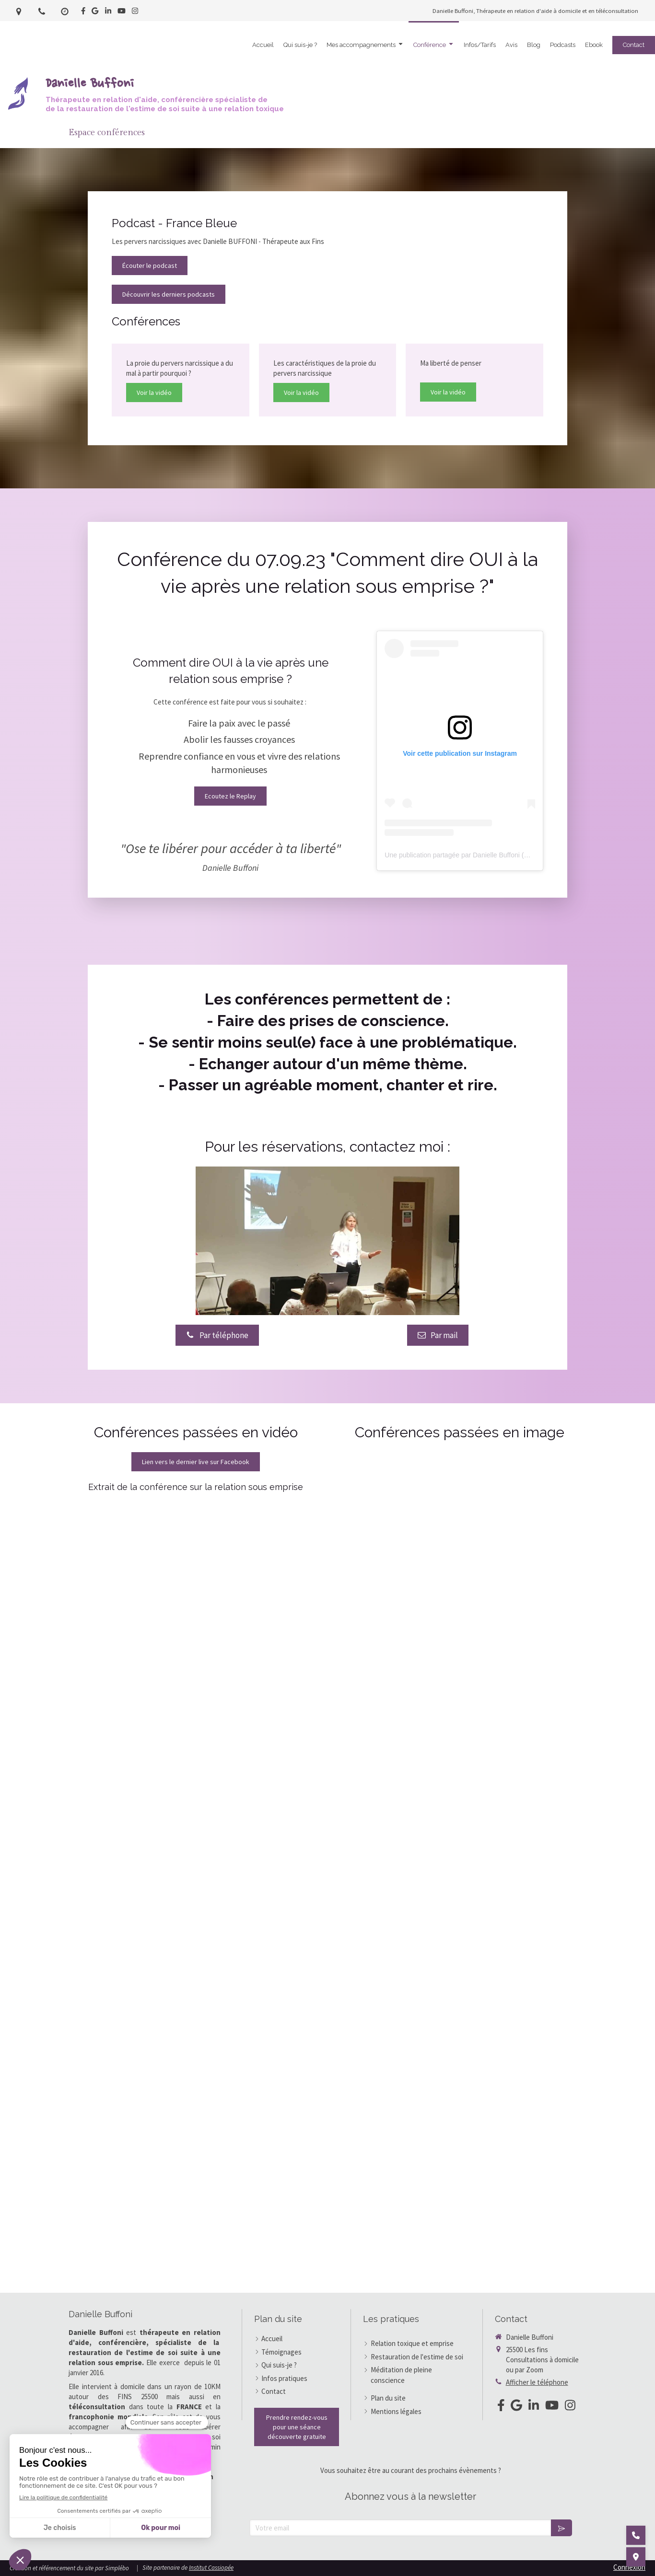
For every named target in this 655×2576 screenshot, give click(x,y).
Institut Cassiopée (211, 2568)
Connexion (629, 2567)
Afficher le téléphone (537, 2382)
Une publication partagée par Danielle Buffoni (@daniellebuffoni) (480, 855)
